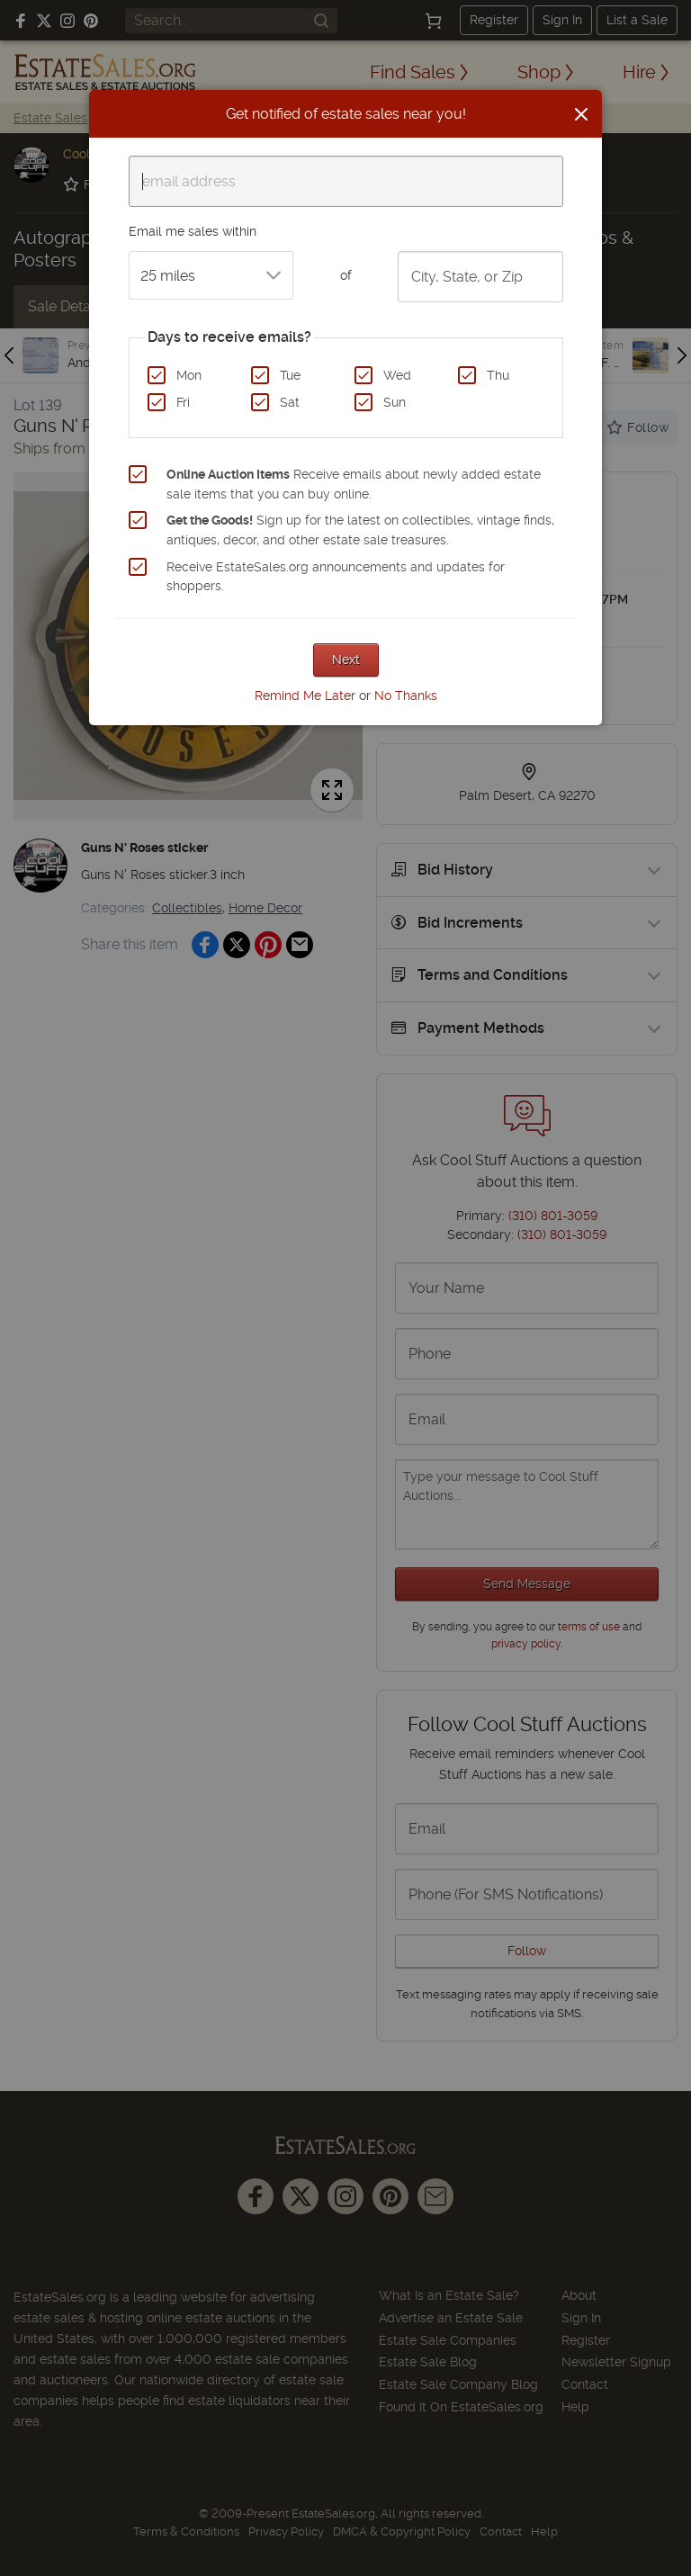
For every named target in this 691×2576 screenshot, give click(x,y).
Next (346, 659)
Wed (397, 375)
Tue (290, 375)
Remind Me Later (305, 695)
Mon (189, 375)
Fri (183, 402)
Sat (290, 402)
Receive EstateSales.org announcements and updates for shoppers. (335, 577)
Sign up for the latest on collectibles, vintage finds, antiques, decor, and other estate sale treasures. (360, 530)
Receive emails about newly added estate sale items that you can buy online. (353, 484)
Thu (498, 375)
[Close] (581, 114)
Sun (394, 402)
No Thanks (405, 695)
